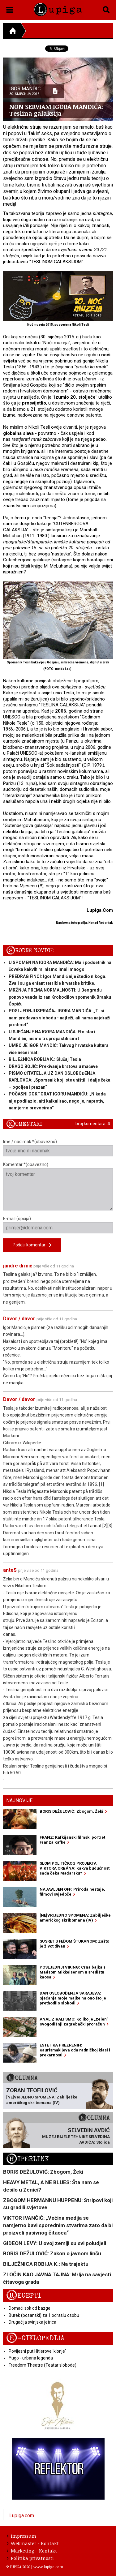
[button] (9, 8)
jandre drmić (17, 1266)
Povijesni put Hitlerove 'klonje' (37, 2351)
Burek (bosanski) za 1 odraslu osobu (44, 2315)
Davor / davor (19, 1319)
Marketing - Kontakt (32, 2551)
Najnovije (19, 1800)
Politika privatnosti (30, 2558)
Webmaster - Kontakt (33, 2543)
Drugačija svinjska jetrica (32, 2322)
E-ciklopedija (35, 2338)
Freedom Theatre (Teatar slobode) (42, 2365)
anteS (10, 1570)
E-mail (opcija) (58, 1224)
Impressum (21, 2536)
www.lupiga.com (48, 2566)
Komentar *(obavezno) (58, 1186)
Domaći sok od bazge (29, 2308)
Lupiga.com (21, 2515)
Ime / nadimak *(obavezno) (58, 1147)
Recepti (23, 2295)
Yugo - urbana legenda (31, 2357)
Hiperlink (27, 2159)
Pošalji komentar (32, 1245)
